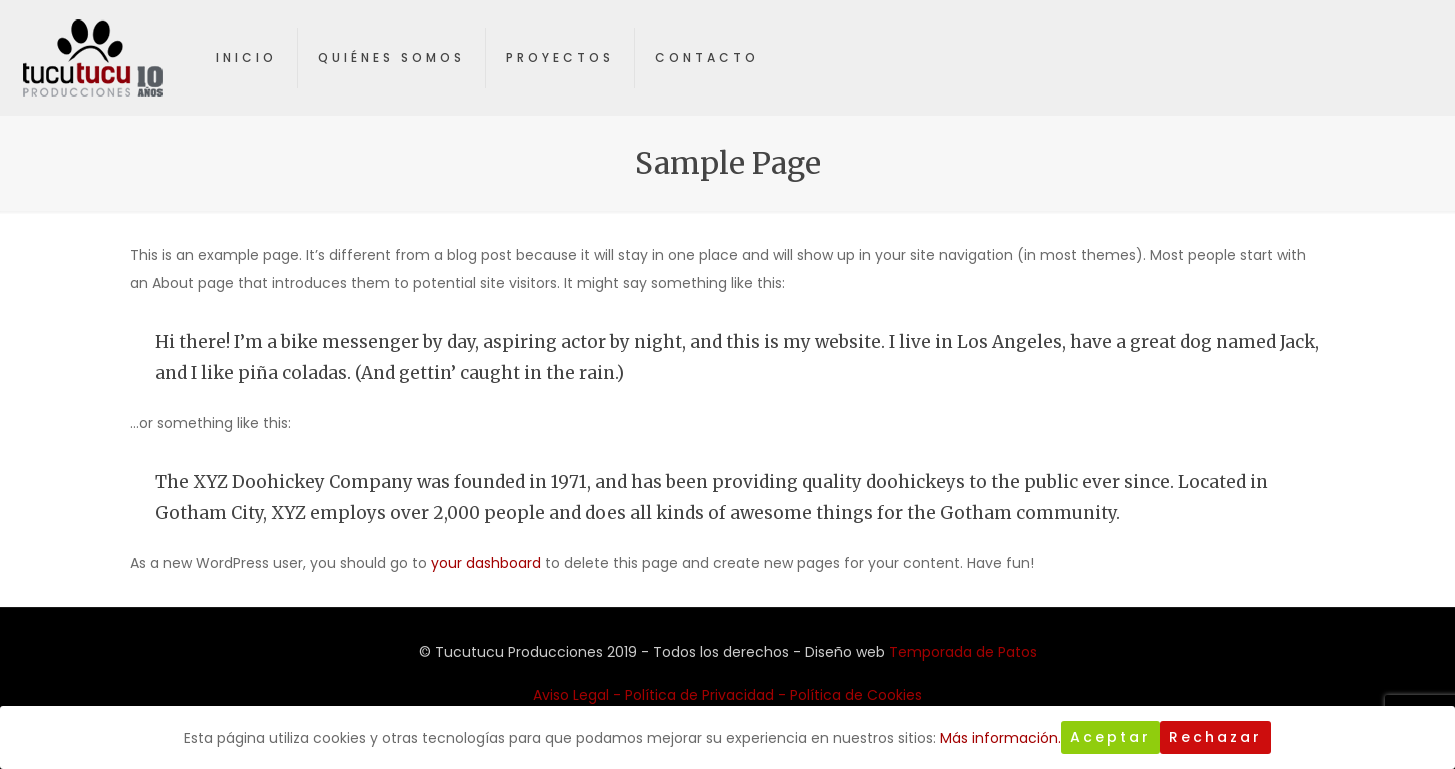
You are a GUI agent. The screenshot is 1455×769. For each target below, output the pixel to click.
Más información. (1000, 738)
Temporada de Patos (963, 652)
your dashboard (486, 563)
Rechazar (1215, 737)
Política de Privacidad (699, 695)
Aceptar (1110, 737)
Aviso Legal (571, 695)
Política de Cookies (856, 695)
